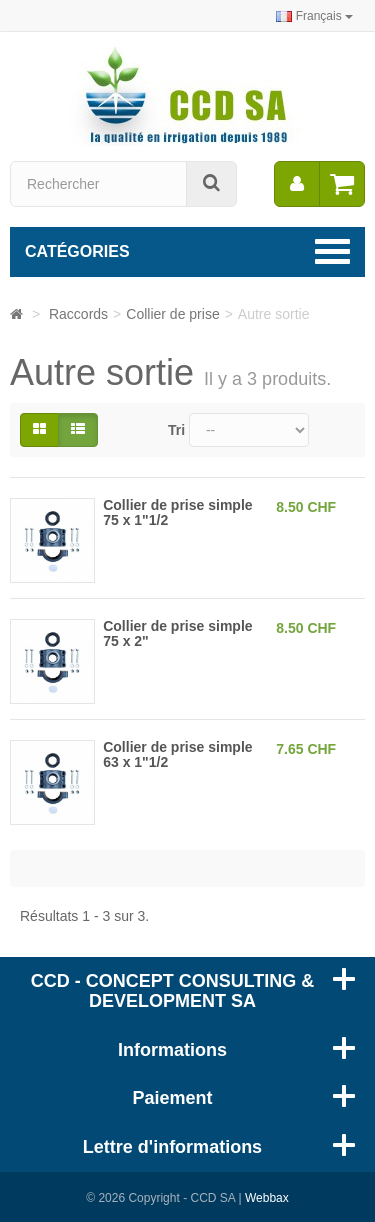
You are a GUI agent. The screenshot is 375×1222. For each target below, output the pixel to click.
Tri (176, 430)
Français (314, 16)
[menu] (297, 184)
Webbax (267, 1198)
